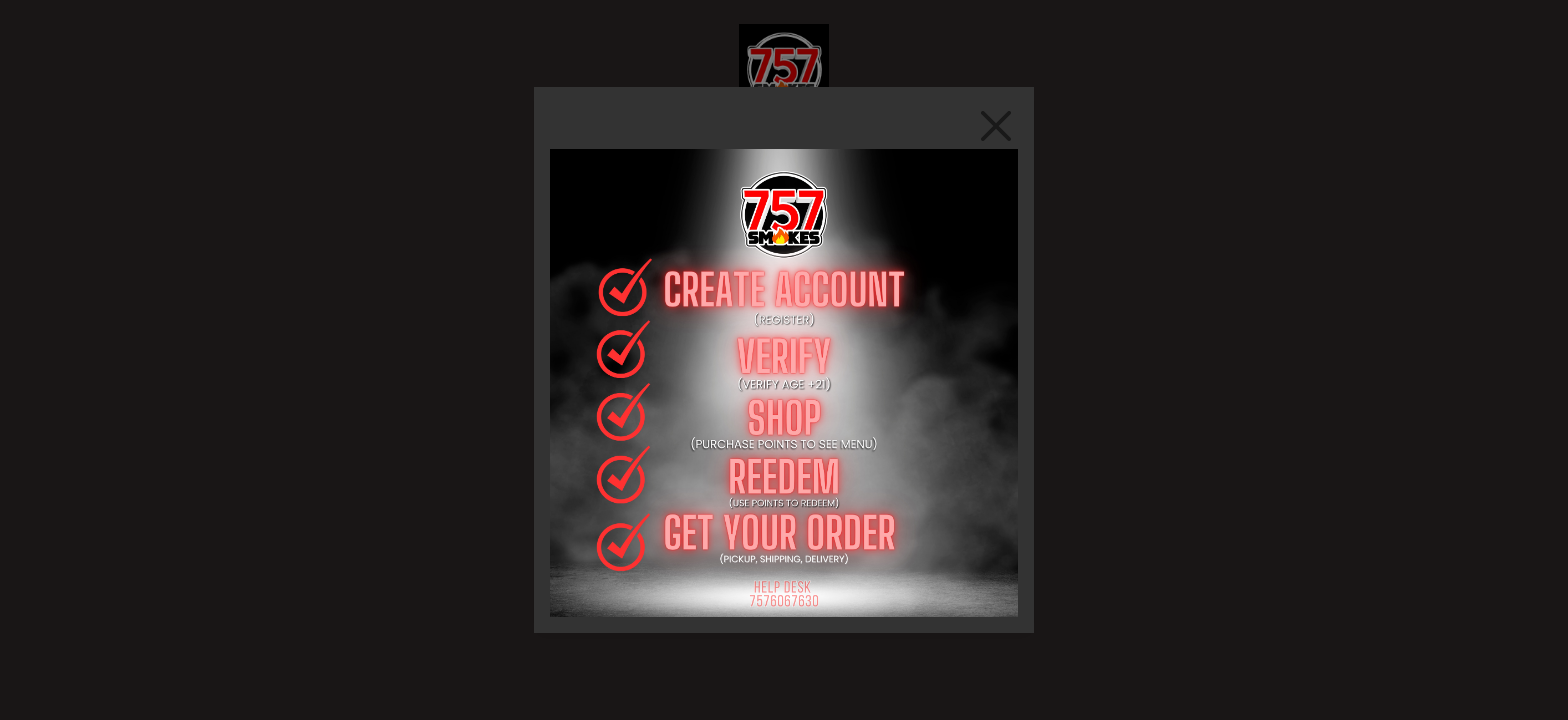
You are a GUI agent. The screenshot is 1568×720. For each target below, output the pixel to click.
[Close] (995, 125)
